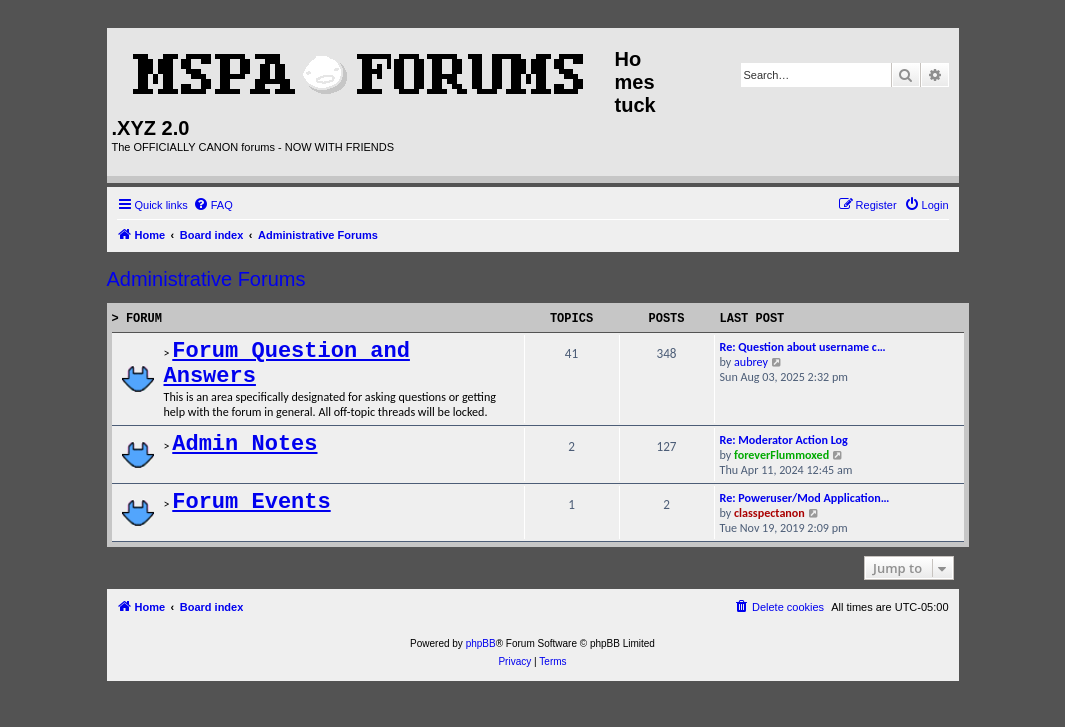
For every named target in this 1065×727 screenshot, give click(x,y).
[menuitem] (213, 205)
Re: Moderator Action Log (784, 439)
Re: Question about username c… (803, 346)
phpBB (481, 643)
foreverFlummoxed (781, 454)
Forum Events (251, 502)
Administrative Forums (206, 279)
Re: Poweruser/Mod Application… (805, 497)
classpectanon (769, 512)
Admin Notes (244, 444)
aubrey (751, 361)
